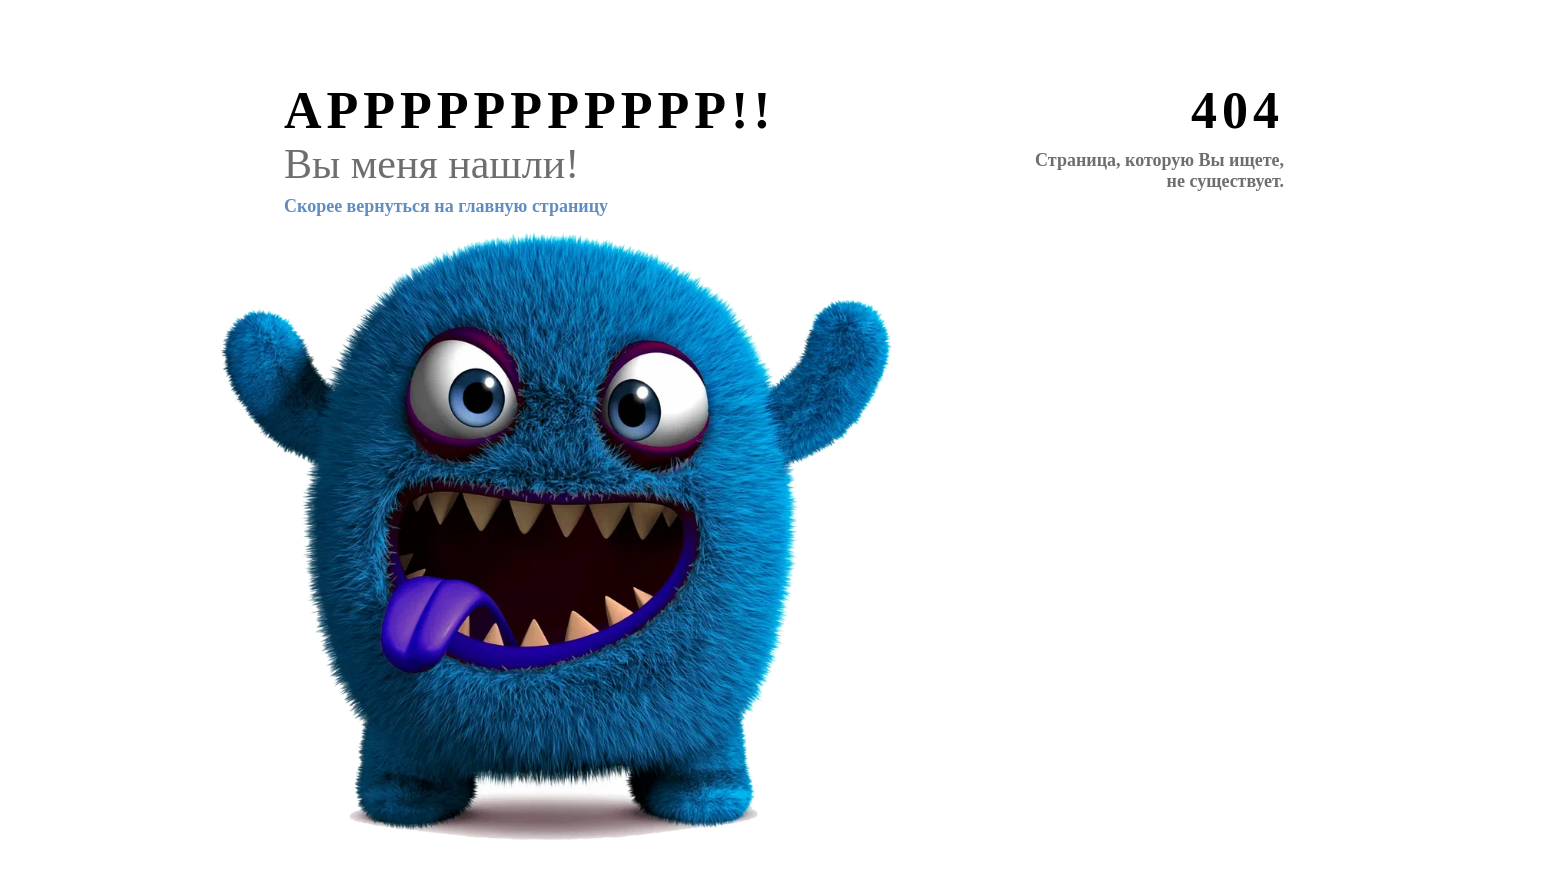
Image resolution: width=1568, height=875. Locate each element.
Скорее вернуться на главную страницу (446, 206)
